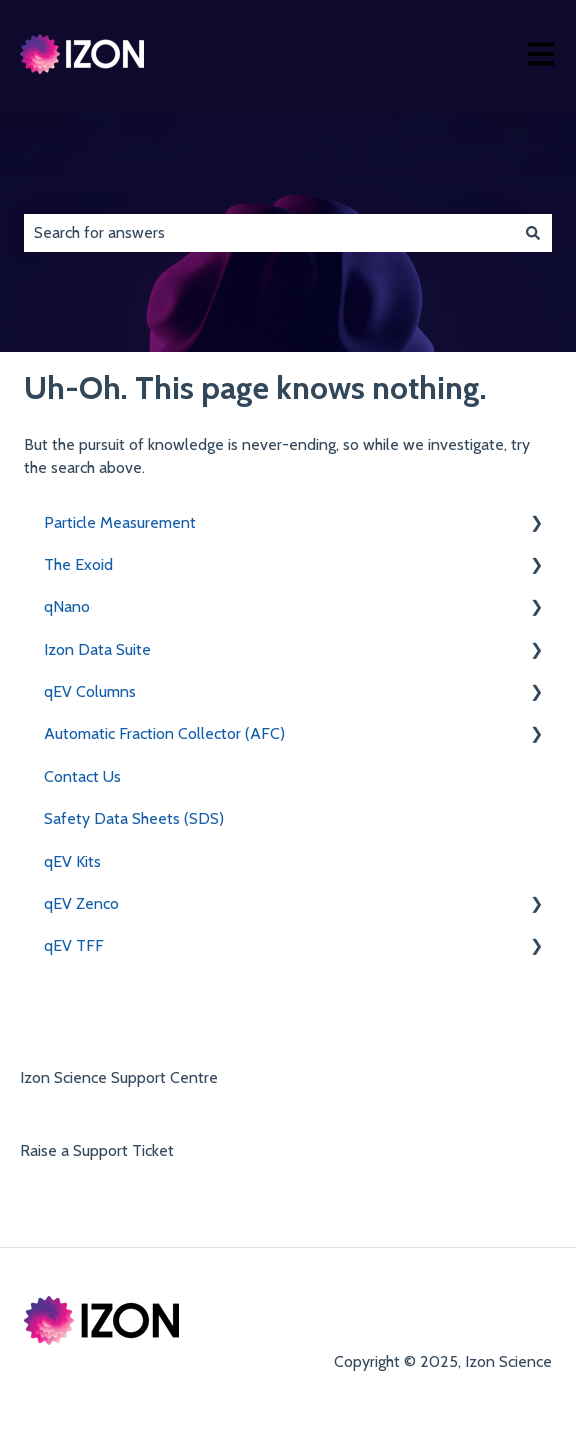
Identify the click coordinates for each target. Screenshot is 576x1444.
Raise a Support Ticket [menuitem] (97, 1150)
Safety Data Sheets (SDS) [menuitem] (134, 818)
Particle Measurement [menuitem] (120, 522)
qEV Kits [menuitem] (72, 861)
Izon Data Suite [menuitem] (97, 649)
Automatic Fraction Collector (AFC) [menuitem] (164, 733)
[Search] (533, 233)
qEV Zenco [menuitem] (81, 903)
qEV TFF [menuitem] (74, 945)
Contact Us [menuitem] (82, 776)
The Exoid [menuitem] (78, 564)
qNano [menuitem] (67, 606)
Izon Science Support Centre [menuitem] (119, 1077)
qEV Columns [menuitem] (90, 691)
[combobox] (269, 233)
